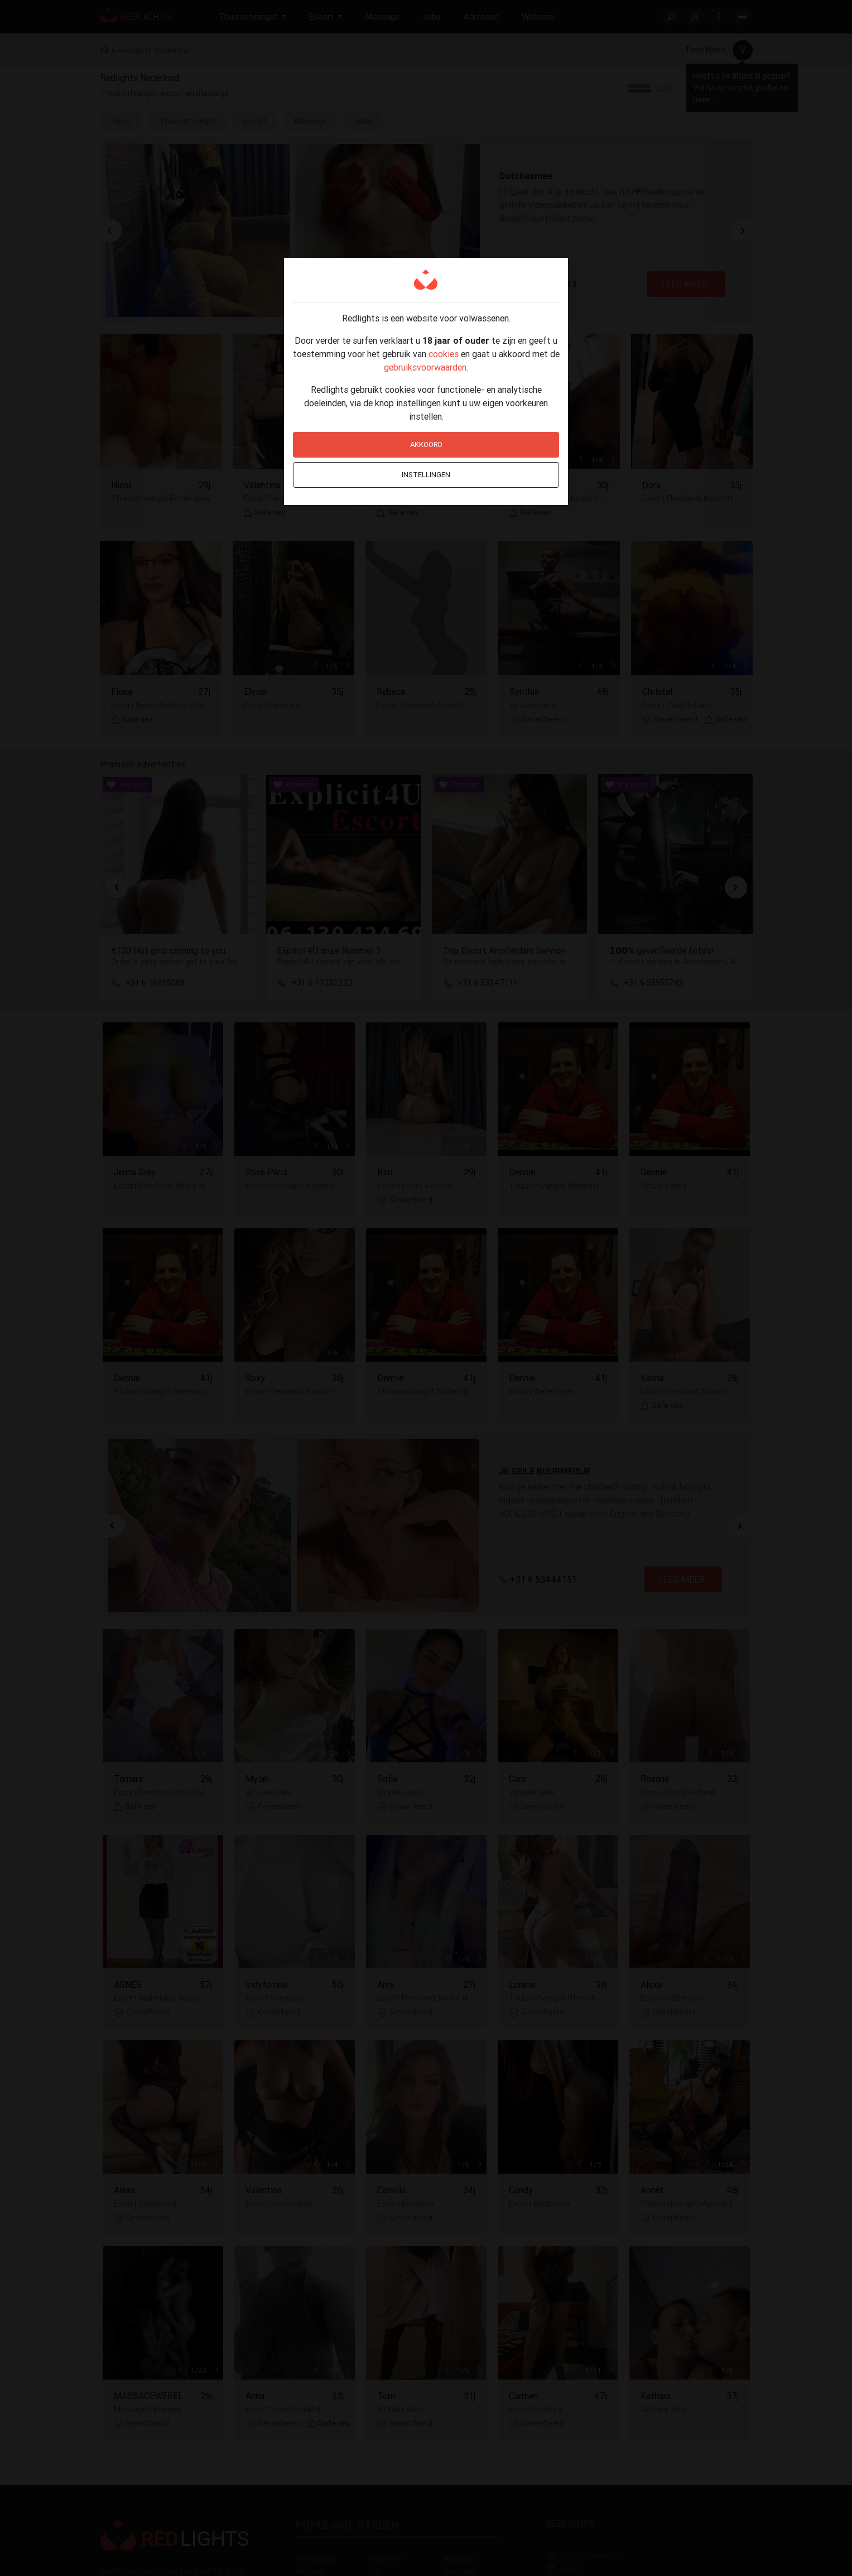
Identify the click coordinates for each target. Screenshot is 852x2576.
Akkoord (426, 444)
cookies (444, 353)
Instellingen (426, 474)
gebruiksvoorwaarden (425, 367)
